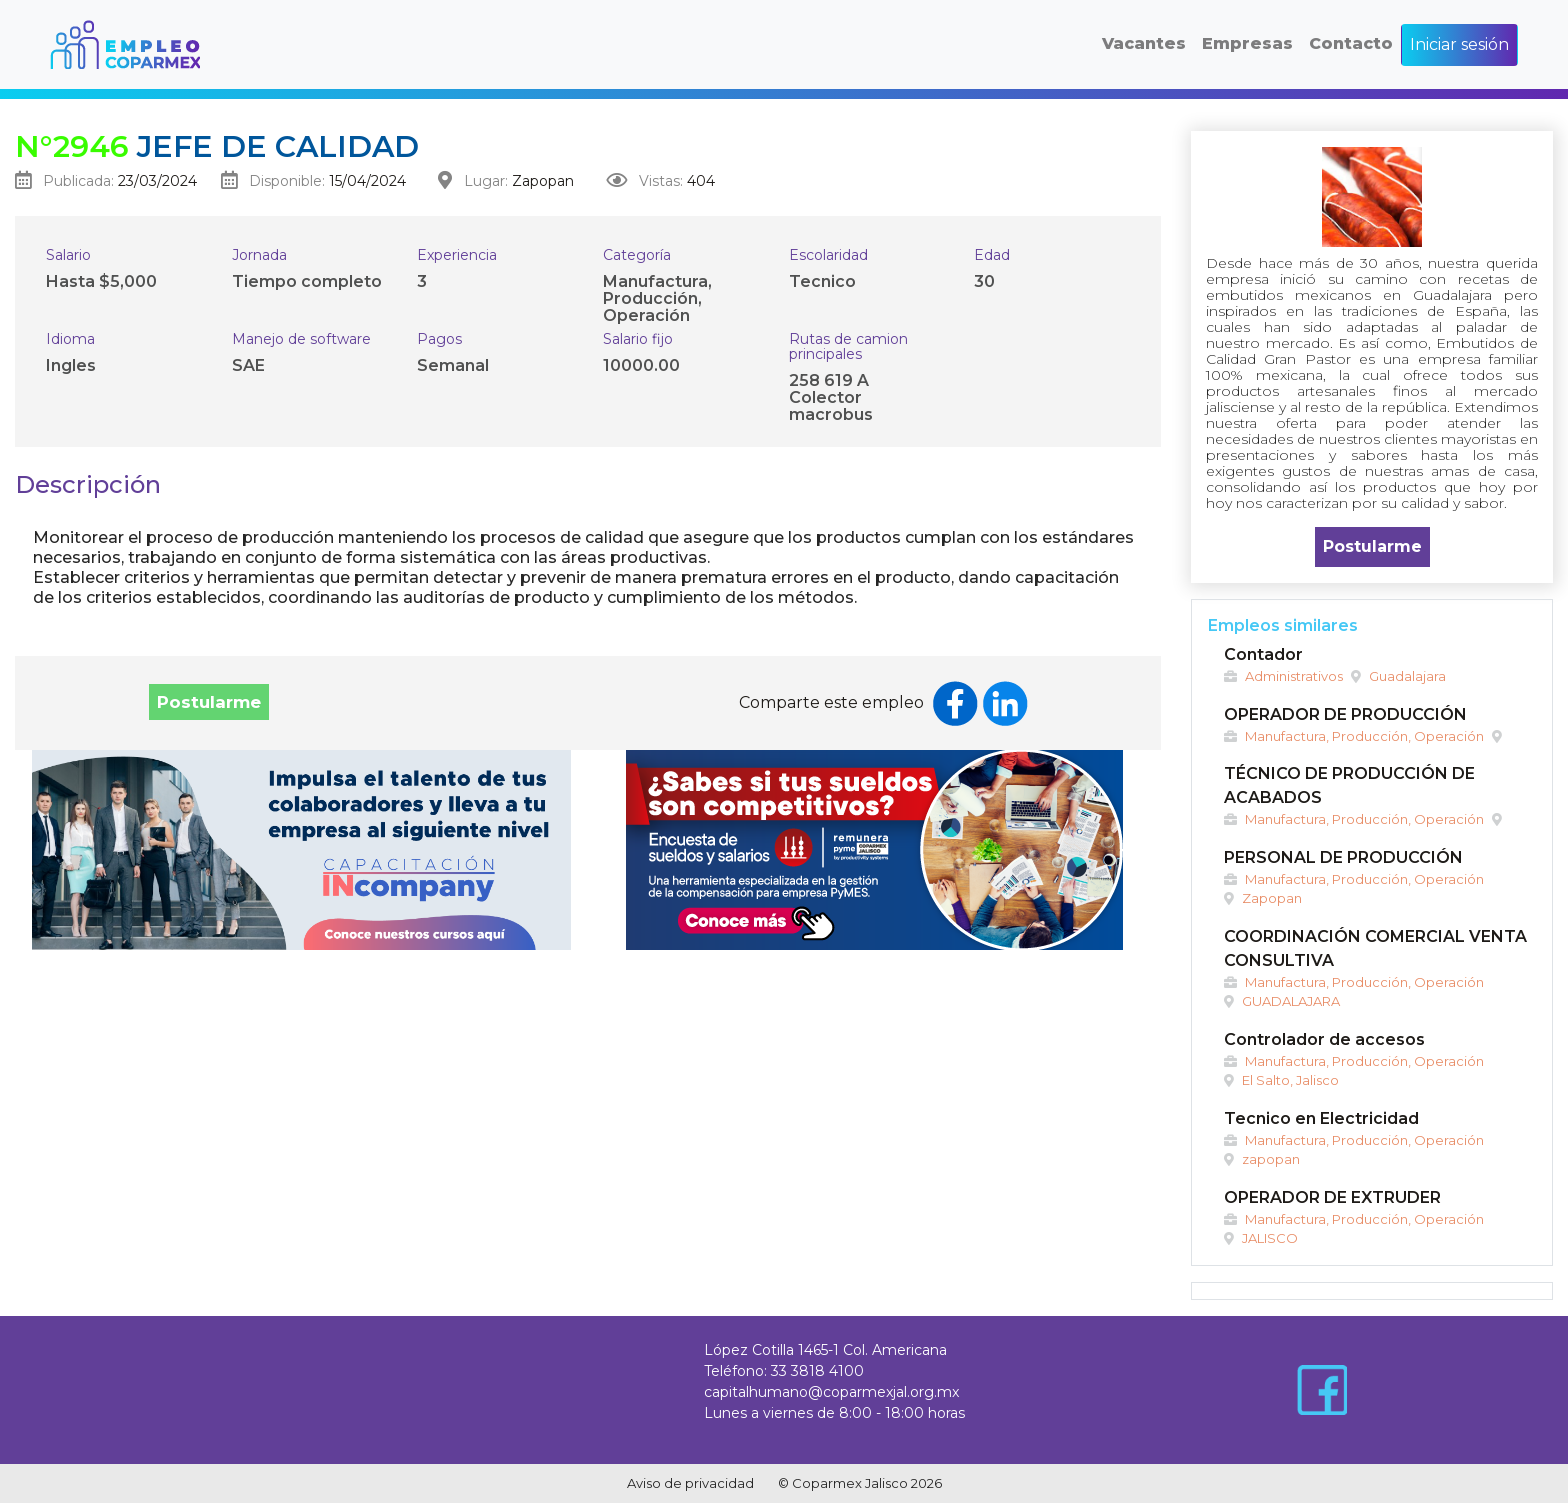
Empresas (1247, 43)
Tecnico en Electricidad (1321, 1118)
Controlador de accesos (1324, 1039)
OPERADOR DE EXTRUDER (1332, 1197)
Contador (1263, 654)
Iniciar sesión (1459, 44)
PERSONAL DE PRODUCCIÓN (1343, 857)
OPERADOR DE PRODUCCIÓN (1345, 714)
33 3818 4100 (817, 1371)
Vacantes (1144, 43)
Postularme (209, 702)
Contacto (1351, 43)
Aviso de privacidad (690, 1483)
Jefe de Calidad (217, 146)
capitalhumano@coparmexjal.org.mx (831, 1392)
